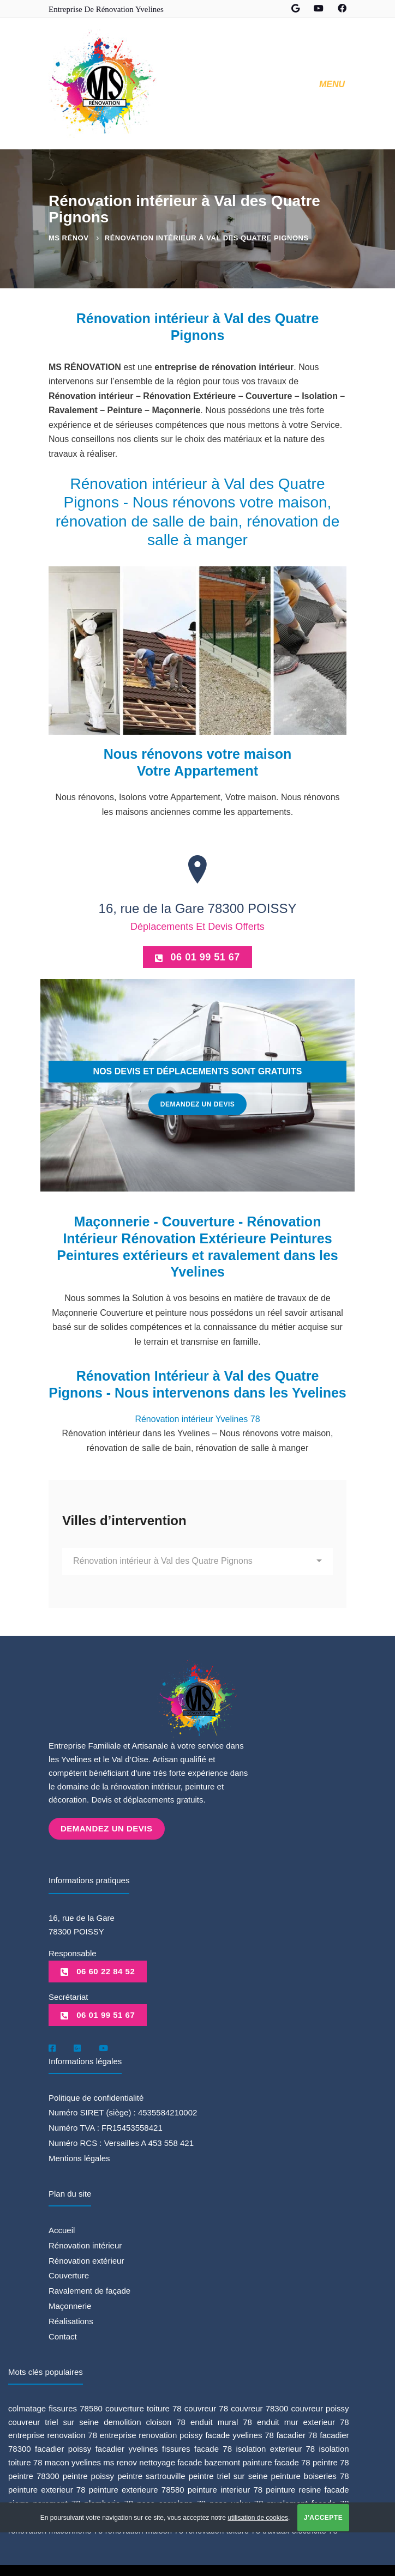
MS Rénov (68, 238)
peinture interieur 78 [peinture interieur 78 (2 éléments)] (225, 2488)
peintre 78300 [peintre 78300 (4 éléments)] (33, 2474)
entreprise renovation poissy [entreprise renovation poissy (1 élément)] (151, 2433)
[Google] (77, 2046)
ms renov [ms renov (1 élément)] (120, 2460)
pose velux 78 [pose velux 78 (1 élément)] (236, 2501)
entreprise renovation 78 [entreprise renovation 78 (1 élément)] (52, 2433)
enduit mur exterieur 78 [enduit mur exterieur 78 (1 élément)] (303, 2419)
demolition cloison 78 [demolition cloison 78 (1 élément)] (144, 2419)
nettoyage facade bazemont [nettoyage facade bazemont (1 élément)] (189, 2460)
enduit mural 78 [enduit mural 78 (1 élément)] (221, 2419)
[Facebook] (52, 2046)
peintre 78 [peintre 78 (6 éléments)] (331, 2460)
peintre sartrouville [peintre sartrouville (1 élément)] (151, 2474)
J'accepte (323, 2517)
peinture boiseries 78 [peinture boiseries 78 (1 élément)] (310, 2474)
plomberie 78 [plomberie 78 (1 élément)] (109, 2501)
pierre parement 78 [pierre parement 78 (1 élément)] (44, 2501)
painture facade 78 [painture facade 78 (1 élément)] (276, 2460)
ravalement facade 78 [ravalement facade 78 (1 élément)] (308, 2501)
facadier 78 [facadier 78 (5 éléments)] (297, 2433)
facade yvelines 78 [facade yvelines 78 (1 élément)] (239, 2433)
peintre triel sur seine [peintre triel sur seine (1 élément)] (228, 2474)
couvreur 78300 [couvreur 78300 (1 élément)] (259, 2406)
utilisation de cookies (258, 2517)
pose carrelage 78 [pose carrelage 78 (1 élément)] (171, 2501)
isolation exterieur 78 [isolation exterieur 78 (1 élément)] (275, 2447)
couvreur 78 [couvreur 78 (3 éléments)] (206, 2406)
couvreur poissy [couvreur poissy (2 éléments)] (320, 2406)
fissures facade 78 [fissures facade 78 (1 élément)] (197, 2447)
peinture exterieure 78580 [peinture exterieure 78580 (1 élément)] (136, 2488)
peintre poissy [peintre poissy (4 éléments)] (88, 2474)
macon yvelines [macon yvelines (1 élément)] (73, 2460)
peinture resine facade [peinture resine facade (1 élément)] (307, 2488)
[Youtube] (103, 2046)
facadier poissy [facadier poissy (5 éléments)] (63, 2447)
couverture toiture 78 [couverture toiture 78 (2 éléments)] (143, 2406)
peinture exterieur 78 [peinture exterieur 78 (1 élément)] (47, 2488)
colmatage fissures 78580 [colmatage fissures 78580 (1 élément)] (55, 2406)
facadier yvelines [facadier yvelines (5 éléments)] (126, 2447)
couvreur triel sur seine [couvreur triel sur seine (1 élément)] (53, 2419)
